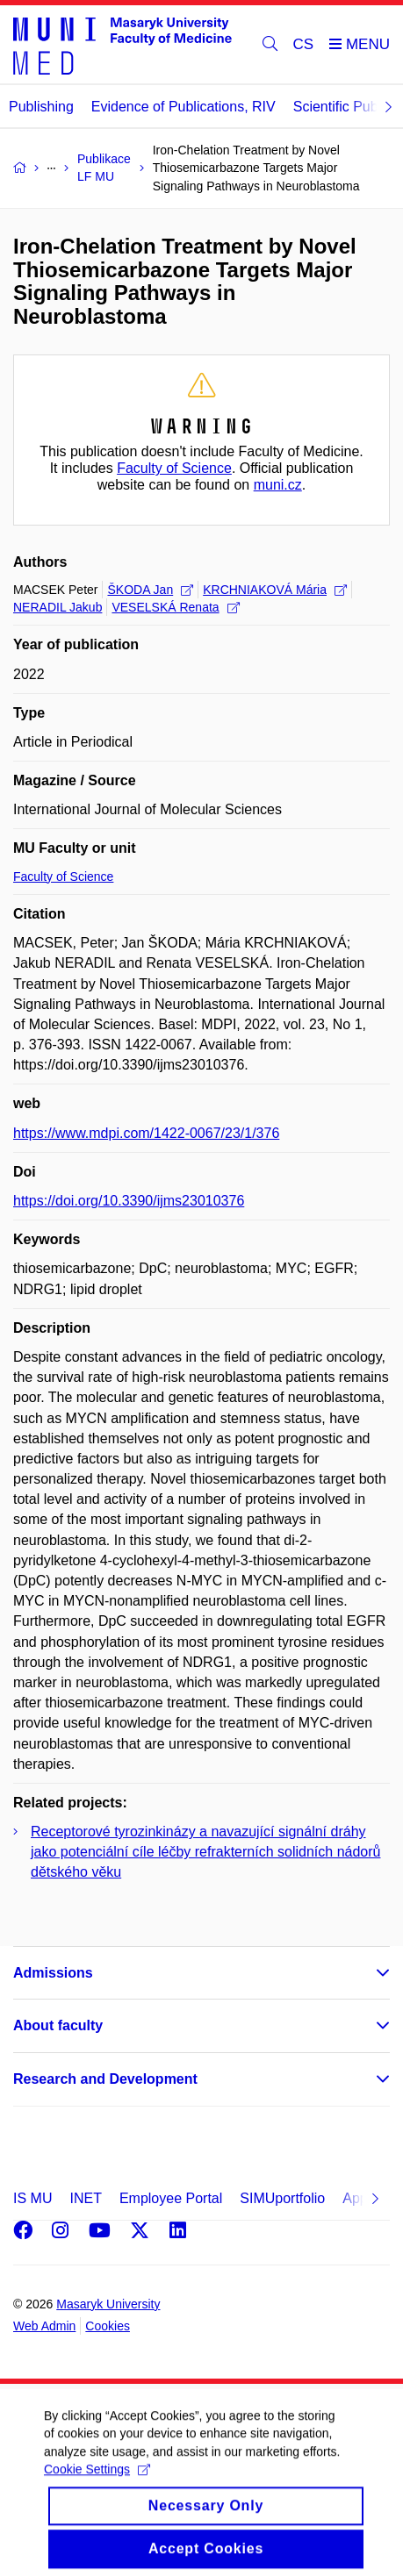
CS (303, 44)
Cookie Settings (97, 2481)
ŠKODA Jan (150, 590)
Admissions (53, 1972)
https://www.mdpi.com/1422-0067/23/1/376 (146, 1133)
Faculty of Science (174, 468)
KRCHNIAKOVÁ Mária (275, 590)
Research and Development (105, 2079)
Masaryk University (108, 2304)
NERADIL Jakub (57, 607)
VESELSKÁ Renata (175, 607)
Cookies (107, 2326)
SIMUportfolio (282, 2198)
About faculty (58, 2025)
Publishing (41, 106)
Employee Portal (170, 2198)
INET (85, 2198)
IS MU (32, 2198)
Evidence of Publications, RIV (183, 106)
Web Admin (44, 2326)
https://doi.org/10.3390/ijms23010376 (128, 1200)
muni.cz (278, 484)
